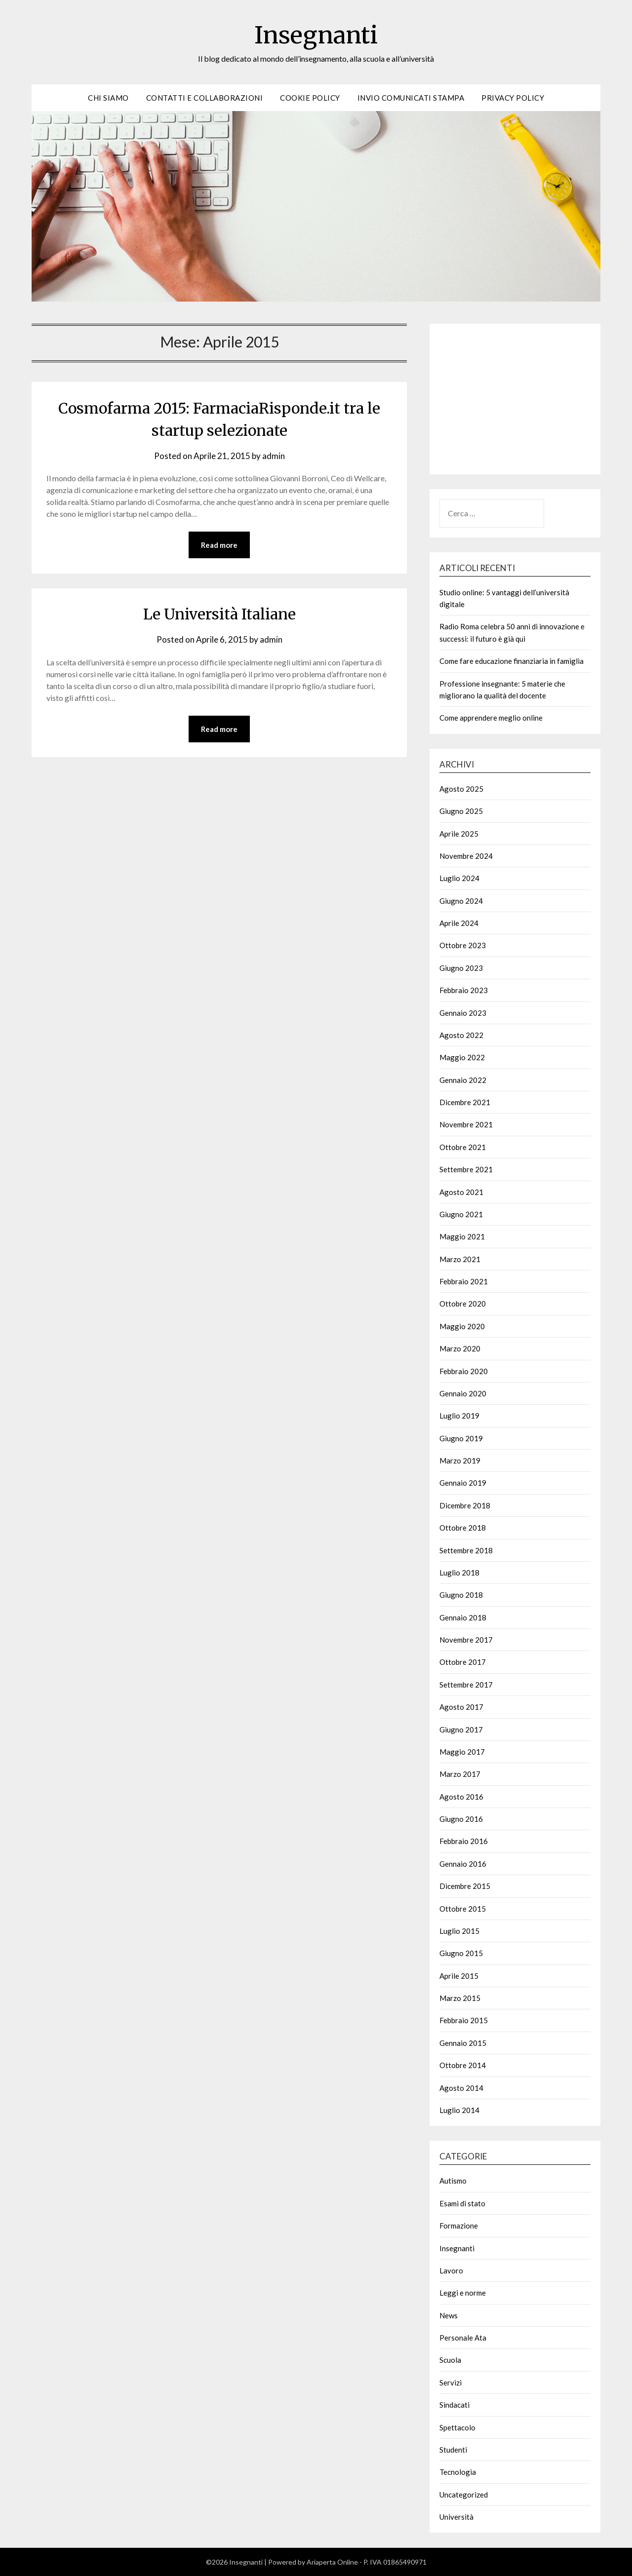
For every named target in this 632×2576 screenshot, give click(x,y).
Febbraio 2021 (463, 1281)
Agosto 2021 (461, 1192)
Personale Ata (462, 2337)
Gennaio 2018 (462, 1617)
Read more (219, 544)
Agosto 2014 (461, 2087)
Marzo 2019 (459, 1460)
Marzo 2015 (459, 1998)
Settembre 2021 (466, 1169)
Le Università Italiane (219, 614)
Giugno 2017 (461, 1729)
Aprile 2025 (458, 833)
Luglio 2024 (459, 878)
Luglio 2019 (459, 1415)
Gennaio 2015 (462, 2042)
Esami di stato (462, 2203)
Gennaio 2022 (462, 1080)
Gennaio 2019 (462, 1482)
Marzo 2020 (459, 1348)
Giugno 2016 (461, 1818)
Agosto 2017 (461, 1706)
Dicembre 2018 (464, 1505)
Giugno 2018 (461, 1594)
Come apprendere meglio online (491, 717)
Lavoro (451, 2270)
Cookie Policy (310, 97)
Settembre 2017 (466, 1684)
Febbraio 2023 (463, 990)
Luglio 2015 (459, 1930)
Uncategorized (463, 2494)
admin (273, 456)
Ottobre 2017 (462, 1661)
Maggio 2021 (462, 1236)
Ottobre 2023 (462, 945)
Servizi (450, 2382)
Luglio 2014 (459, 2110)
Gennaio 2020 (462, 1393)
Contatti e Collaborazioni (204, 97)
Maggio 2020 (462, 1326)
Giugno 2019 (461, 1438)
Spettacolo (457, 2427)
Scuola (450, 2359)
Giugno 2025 (461, 811)
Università (456, 2516)
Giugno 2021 (461, 1214)
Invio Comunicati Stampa (411, 97)
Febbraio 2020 (463, 1371)
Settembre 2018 (466, 1550)
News (448, 2315)
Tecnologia (457, 2471)
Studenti (453, 2449)
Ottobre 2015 (462, 1908)
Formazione (458, 2225)
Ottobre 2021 (462, 1147)
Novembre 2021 (466, 1124)
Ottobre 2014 (462, 2065)
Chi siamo (108, 97)
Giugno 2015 (461, 1953)
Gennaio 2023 (462, 1012)
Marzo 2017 (459, 1773)
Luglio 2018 (459, 1572)
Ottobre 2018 (462, 1527)
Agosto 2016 (461, 1796)
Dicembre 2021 (464, 1102)
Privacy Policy (512, 97)
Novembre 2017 (466, 1639)
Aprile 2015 (458, 1975)
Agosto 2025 (461, 788)
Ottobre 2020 (462, 1303)
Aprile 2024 (458, 923)
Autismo (453, 2180)
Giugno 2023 (461, 967)
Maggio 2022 (462, 1057)
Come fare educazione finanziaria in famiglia (511, 660)
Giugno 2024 (461, 900)
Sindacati (454, 2404)
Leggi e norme (462, 2292)
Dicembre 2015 (464, 1886)
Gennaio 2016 (462, 1863)
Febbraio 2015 (463, 2020)
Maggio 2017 (462, 1751)
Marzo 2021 (459, 1259)
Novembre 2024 (466, 855)
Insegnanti (316, 35)
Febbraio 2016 (463, 1841)
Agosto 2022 (461, 1035)
